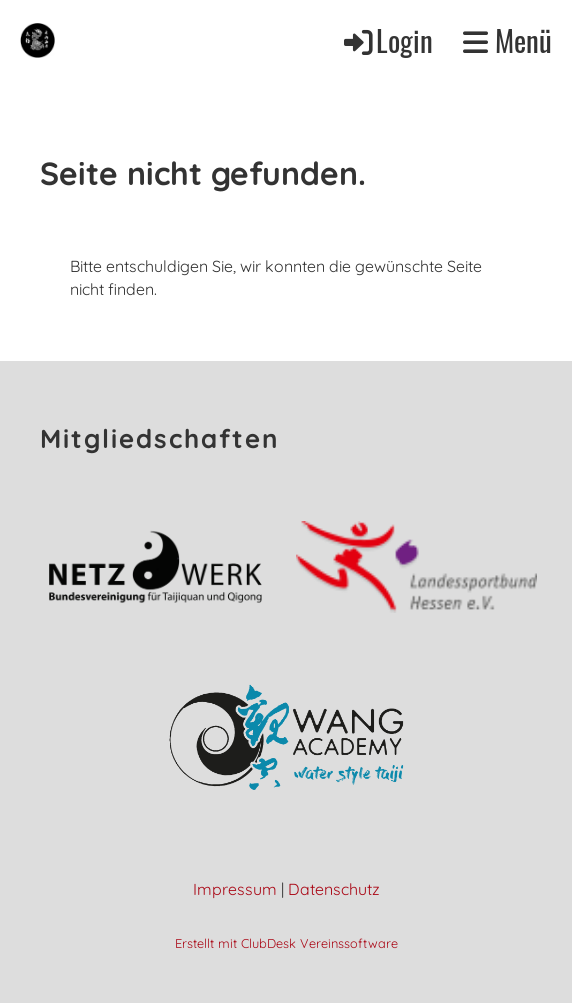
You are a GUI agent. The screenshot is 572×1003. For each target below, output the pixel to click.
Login (387, 40)
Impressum (235, 889)
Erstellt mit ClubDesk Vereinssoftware (286, 943)
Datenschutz (334, 889)
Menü (507, 40)
